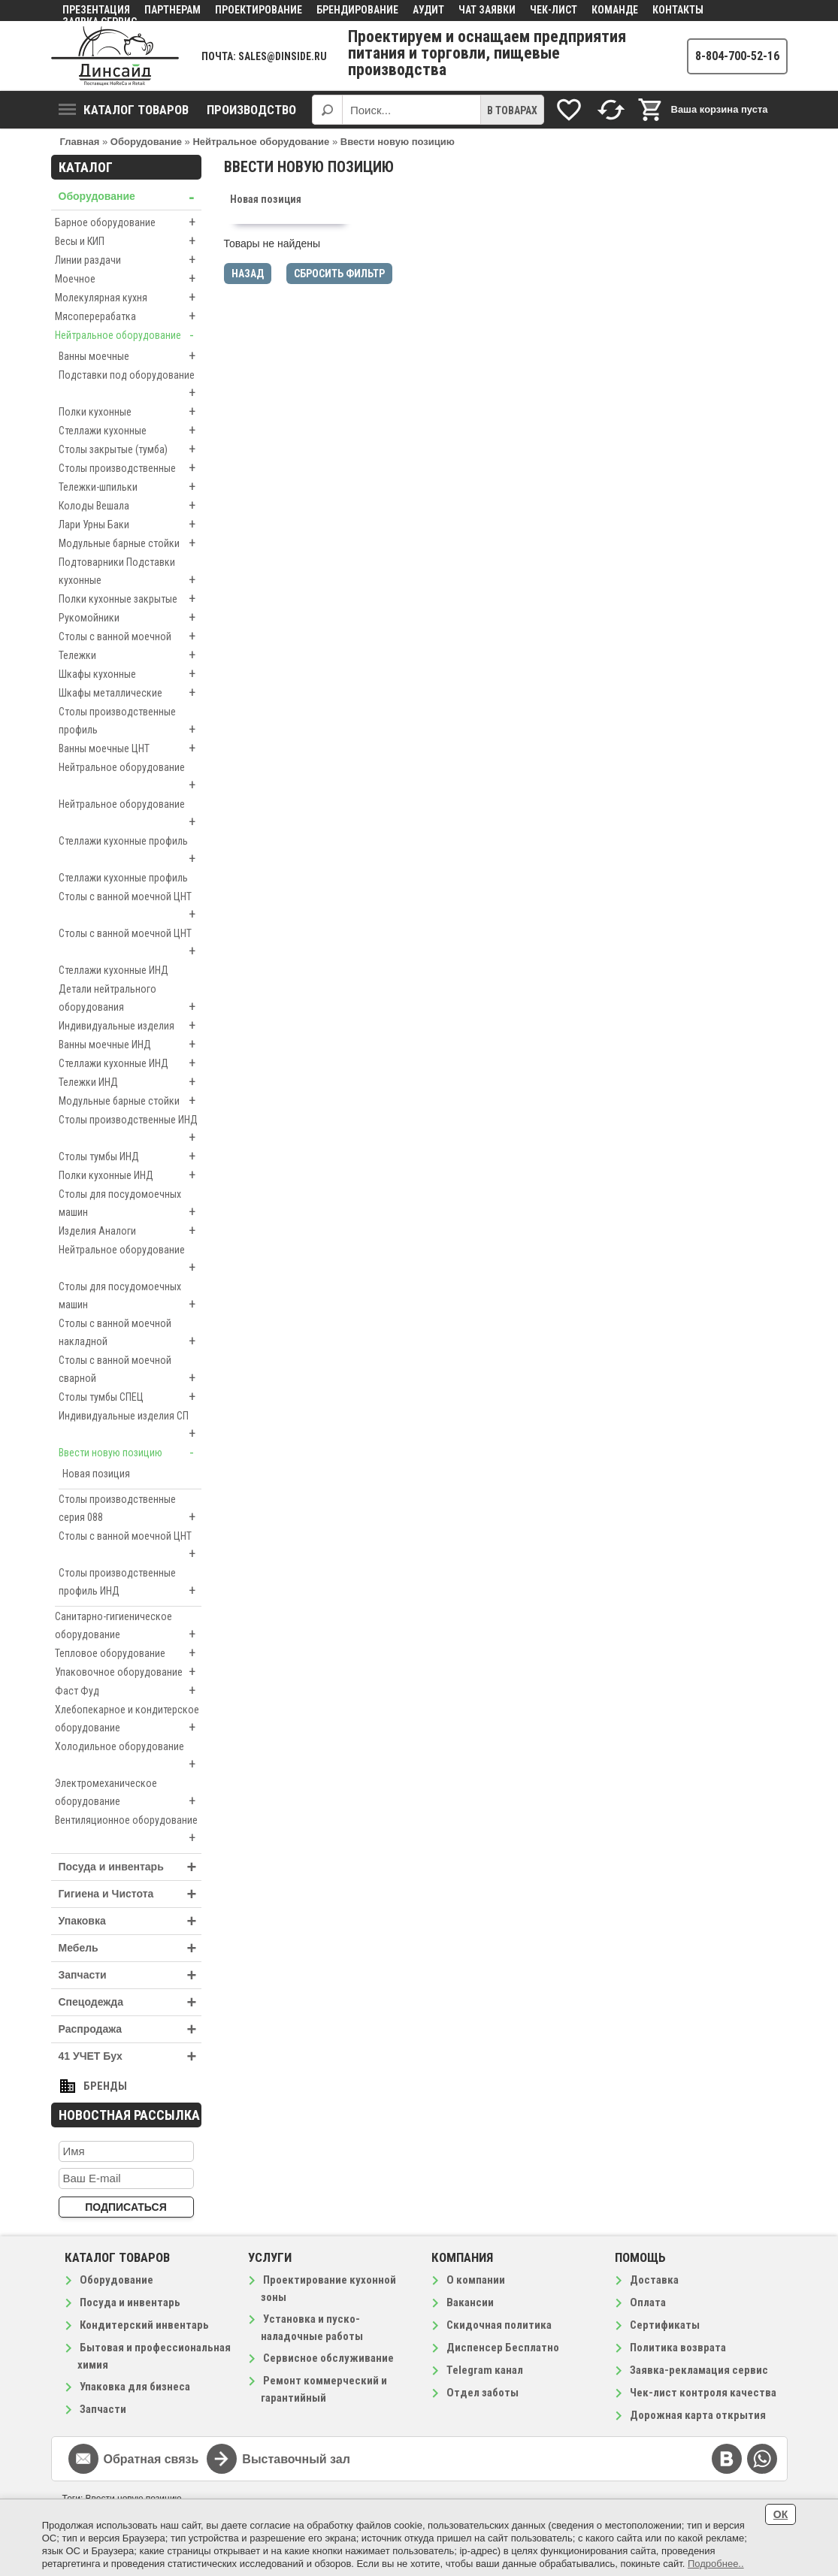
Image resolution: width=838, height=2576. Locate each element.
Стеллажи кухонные (130, 431)
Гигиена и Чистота (130, 1894)
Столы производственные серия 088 (130, 1509)
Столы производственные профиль (130, 722)
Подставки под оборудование (130, 385)
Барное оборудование (128, 222)
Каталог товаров (124, 109)
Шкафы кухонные (130, 674)
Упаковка (130, 1921)
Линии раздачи (128, 260)
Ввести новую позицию (130, 1453)
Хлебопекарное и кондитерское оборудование (128, 1720)
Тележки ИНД (130, 1082)
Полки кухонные (130, 412)
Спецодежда (130, 2002)
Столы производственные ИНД (130, 1130)
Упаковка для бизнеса (135, 2386)
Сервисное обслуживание (328, 2358)
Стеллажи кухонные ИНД (113, 970)
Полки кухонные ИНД (130, 1175)
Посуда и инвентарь (130, 1867)
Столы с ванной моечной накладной (130, 1333)
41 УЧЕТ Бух (130, 2056)
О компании (475, 2280)
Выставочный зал (296, 2459)
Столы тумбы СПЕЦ (130, 1397)
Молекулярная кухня (128, 298)
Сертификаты (665, 2325)
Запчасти (130, 1975)
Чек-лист (553, 10)
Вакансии (470, 2302)
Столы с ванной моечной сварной (130, 1370)
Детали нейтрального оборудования (130, 999)
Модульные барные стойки (130, 543)
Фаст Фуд (128, 1691)
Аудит (428, 10)
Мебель (130, 1948)
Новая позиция (96, 1474)
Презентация (96, 10)
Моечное (128, 279)
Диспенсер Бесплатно (502, 2347)
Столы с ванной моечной (130, 636)
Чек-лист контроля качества (703, 2392)
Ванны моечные (130, 356)
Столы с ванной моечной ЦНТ (130, 907)
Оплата (648, 2302)
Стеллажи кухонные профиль (130, 851)
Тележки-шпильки (130, 487)
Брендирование (357, 10)
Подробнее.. (716, 2563)
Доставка (654, 2280)
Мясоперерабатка (128, 316)
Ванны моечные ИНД (130, 1045)
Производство (251, 109)
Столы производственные (130, 468)
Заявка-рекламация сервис (699, 2370)
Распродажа (130, 2029)
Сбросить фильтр (339, 274)
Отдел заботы (482, 2392)
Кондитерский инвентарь (144, 2325)
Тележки (130, 655)
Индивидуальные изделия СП (130, 1426)
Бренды (105, 2086)
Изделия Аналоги (130, 1231)
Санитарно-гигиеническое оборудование (128, 1626)
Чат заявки (487, 10)
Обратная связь (151, 2459)
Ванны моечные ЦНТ (130, 748)
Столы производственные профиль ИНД (130, 1583)
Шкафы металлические (130, 693)
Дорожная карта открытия (698, 2415)
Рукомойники (130, 618)
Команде (614, 10)
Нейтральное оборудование (128, 335)
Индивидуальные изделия (130, 1026)
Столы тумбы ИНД (130, 1156)
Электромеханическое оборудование (128, 1793)
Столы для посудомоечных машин (130, 1204)
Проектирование (258, 10)
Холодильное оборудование (128, 1756)
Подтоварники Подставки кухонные (130, 572)
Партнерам (172, 10)
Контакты (677, 10)
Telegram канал (484, 2370)
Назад (247, 274)
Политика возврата (678, 2347)
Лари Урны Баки (130, 525)
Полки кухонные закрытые (130, 599)
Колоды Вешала (130, 506)
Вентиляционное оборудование (128, 1830)
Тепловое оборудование (128, 1653)
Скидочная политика (499, 2325)
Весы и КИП (128, 241)
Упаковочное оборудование (128, 1672)
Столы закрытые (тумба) (130, 449)
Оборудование (130, 196)
